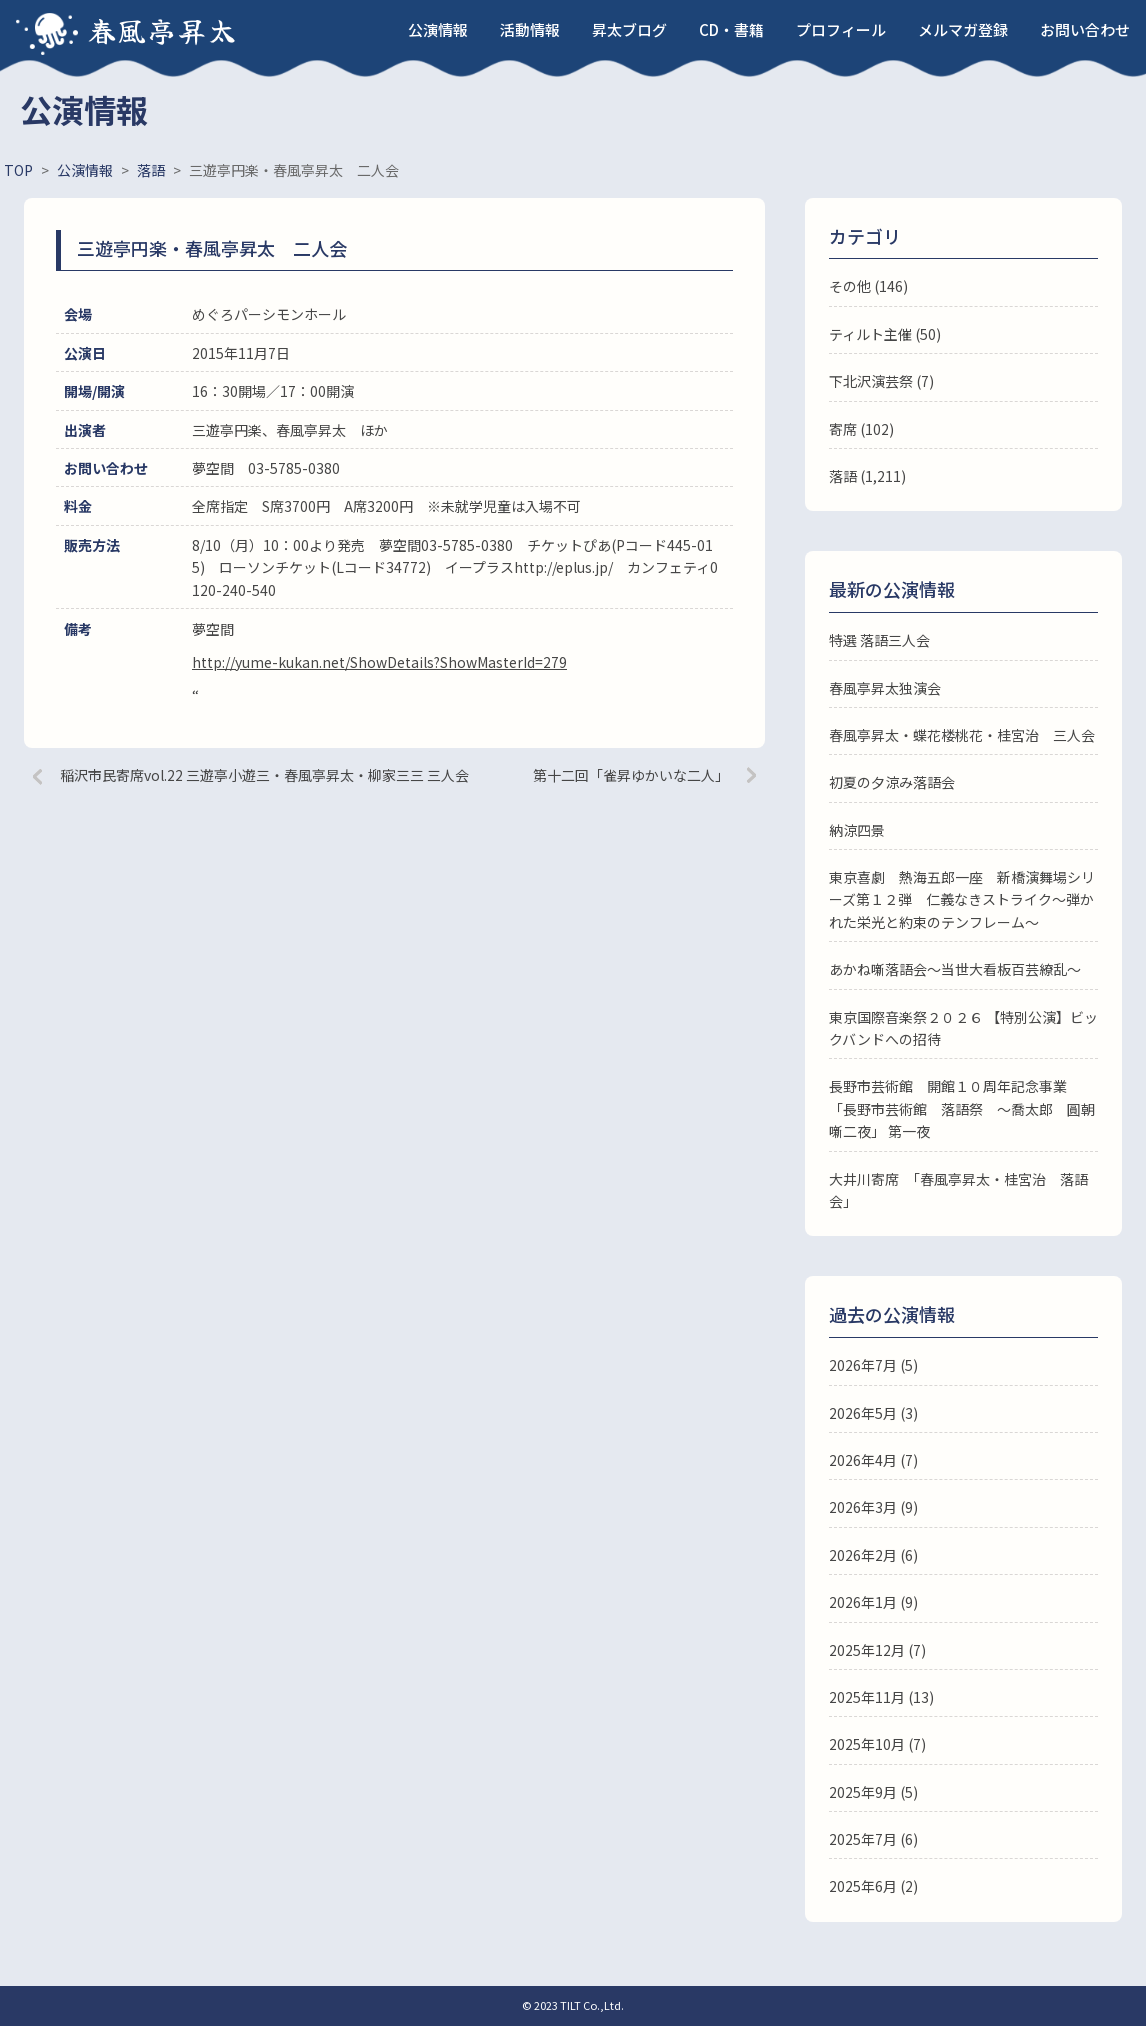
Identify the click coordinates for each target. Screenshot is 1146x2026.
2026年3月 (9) (873, 1507)
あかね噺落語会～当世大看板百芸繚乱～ (955, 969)
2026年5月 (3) (873, 1413)
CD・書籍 (731, 29)
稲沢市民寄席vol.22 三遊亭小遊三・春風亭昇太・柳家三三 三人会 (264, 775)
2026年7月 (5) (873, 1365)
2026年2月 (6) (873, 1555)
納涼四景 (857, 830)
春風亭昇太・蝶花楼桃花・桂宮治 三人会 (962, 735)
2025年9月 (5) (873, 1792)
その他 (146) (868, 286)
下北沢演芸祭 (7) (881, 381)
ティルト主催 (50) (885, 334)
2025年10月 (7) (877, 1744)
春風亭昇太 (163, 30)
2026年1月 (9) (873, 1602)
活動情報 (530, 29)
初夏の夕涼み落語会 (892, 782)
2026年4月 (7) (873, 1460)
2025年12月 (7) (877, 1650)
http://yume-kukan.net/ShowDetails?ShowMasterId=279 (379, 662)
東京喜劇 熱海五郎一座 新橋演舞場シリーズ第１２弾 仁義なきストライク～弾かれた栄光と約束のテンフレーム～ (962, 899)
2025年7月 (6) (873, 1839)
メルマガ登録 (963, 29)
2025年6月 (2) (873, 1886)
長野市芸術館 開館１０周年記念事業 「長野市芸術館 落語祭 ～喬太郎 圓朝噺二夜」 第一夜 (962, 1108)
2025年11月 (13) (881, 1697)
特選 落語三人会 (879, 640)
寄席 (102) (861, 429)
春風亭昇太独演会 (885, 688)
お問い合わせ (1085, 29)
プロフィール (841, 29)
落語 (843, 476)
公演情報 (438, 29)
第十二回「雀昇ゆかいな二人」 (631, 775)
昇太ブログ (629, 29)
